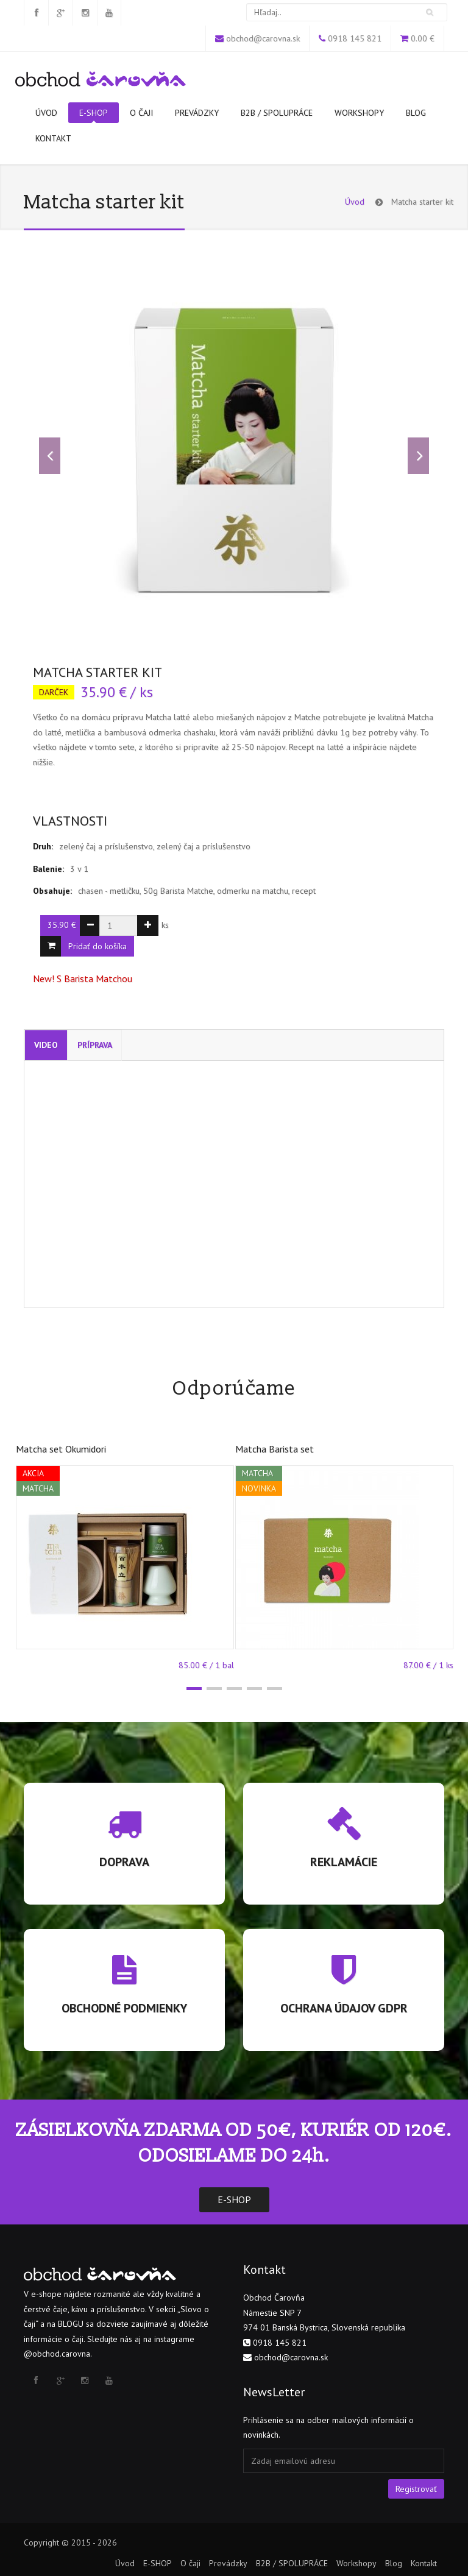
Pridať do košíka (97, 946)
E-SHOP (93, 115)
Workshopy (359, 112)
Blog (416, 112)
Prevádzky (197, 112)
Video (46, 1044)
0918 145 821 (354, 38)
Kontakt (53, 138)
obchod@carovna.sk (263, 38)
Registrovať (416, 2488)
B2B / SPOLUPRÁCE (277, 112)
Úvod (46, 112)
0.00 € (422, 38)
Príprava (94, 1044)
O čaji (141, 112)
